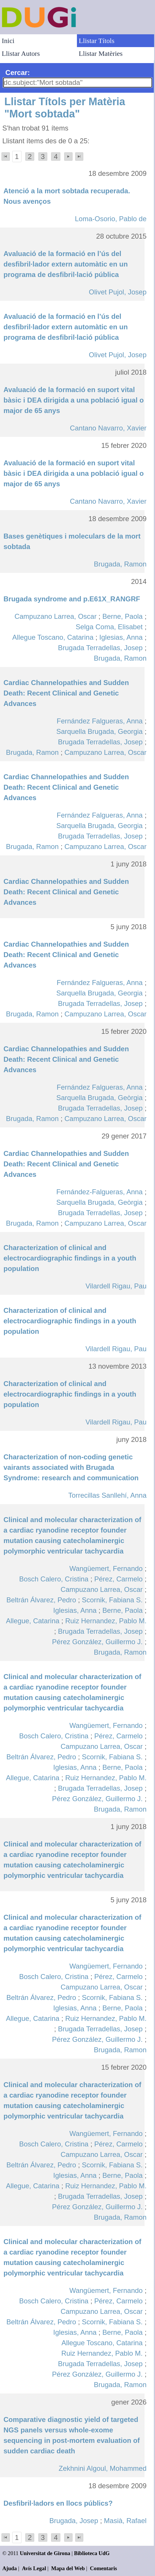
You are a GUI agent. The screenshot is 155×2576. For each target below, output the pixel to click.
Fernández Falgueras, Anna (100, 721)
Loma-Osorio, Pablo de (111, 219)
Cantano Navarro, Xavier (108, 428)
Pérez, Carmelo (118, 1579)
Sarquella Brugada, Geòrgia (99, 1098)
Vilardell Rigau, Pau (115, 1286)
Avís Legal (34, 2568)
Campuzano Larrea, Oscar (56, 616)
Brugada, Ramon (120, 564)
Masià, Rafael (125, 2521)
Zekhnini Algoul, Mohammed (103, 2468)
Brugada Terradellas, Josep (100, 648)
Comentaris (103, 2568)
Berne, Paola (122, 616)
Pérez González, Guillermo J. (97, 1642)
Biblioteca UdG (92, 2553)
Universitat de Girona (45, 2553)
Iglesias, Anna (121, 637)
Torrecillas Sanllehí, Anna (107, 1495)
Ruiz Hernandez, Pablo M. (106, 1621)
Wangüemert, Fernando (106, 1568)
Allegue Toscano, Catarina (52, 637)
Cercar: (18, 72)
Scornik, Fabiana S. (112, 1600)
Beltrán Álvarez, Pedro (41, 1600)
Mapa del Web (68, 2568)
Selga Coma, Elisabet (109, 627)
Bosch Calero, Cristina (54, 1579)
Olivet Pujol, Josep (118, 292)
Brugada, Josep (73, 2521)
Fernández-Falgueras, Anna (99, 1192)
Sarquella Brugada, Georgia (99, 731)
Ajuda (9, 2568)
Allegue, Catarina (33, 1621)
